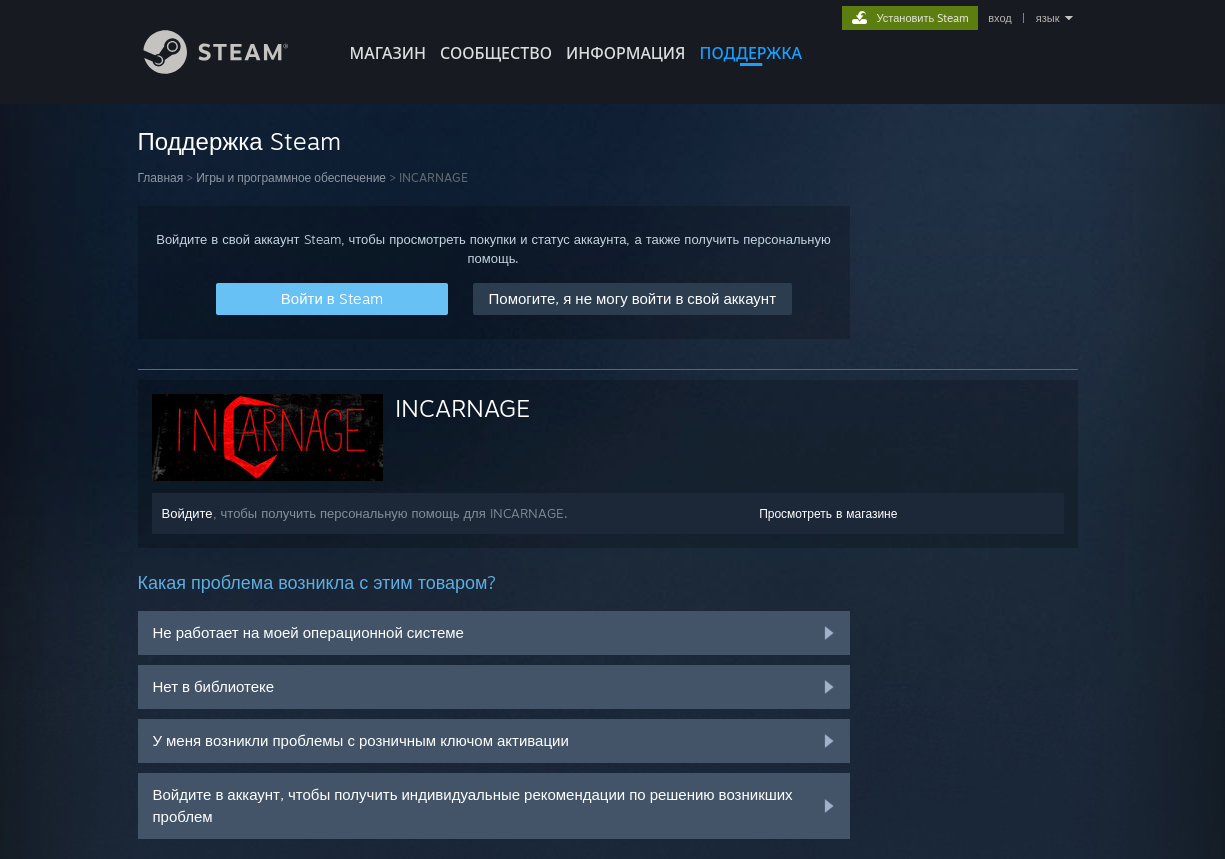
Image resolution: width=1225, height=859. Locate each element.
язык (1048, 18)
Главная (161, 177)
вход (1000, 18)
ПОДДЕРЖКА (751, 53)
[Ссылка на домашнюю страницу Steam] (231, 68)
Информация (626, 53)
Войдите (187, 513)
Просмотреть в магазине (828, 513)
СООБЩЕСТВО (496, 53)
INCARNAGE (462, 408)
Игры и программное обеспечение (291, 177)
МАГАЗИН (388, 53)
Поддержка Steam (239, 141)
